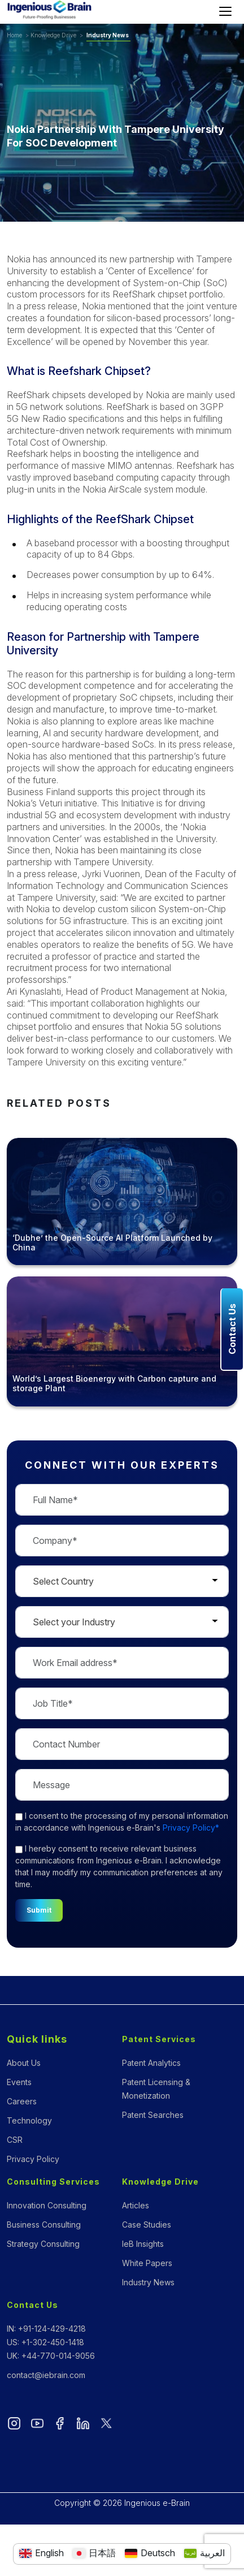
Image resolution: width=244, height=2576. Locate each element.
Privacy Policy (33, 2159)
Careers (22, 2101)
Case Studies (146, 2224)
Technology (29, 2120)
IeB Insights (143, 2244)
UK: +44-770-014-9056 (51, 2356)
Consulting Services (53, 2181)
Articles (135, 2205)
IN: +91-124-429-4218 (46, 2328)
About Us (24, 2063)
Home (14, 35)
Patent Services (159, 2039)
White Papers (147, 2263)
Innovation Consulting (46, 2205)
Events (19, 2082)
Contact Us (32, 2305)
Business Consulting (44, 2224)
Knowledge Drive (53, 35)
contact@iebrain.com (46, 2375)
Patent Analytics (151, 2063)
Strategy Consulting (43, 2244)
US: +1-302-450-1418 (45, 2342)
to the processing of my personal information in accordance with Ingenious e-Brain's (121, 1821)
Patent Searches (153, 2115)
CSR (15, 2139)
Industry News (107, 35)
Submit (39, 1910)
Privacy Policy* (191, 1827)
